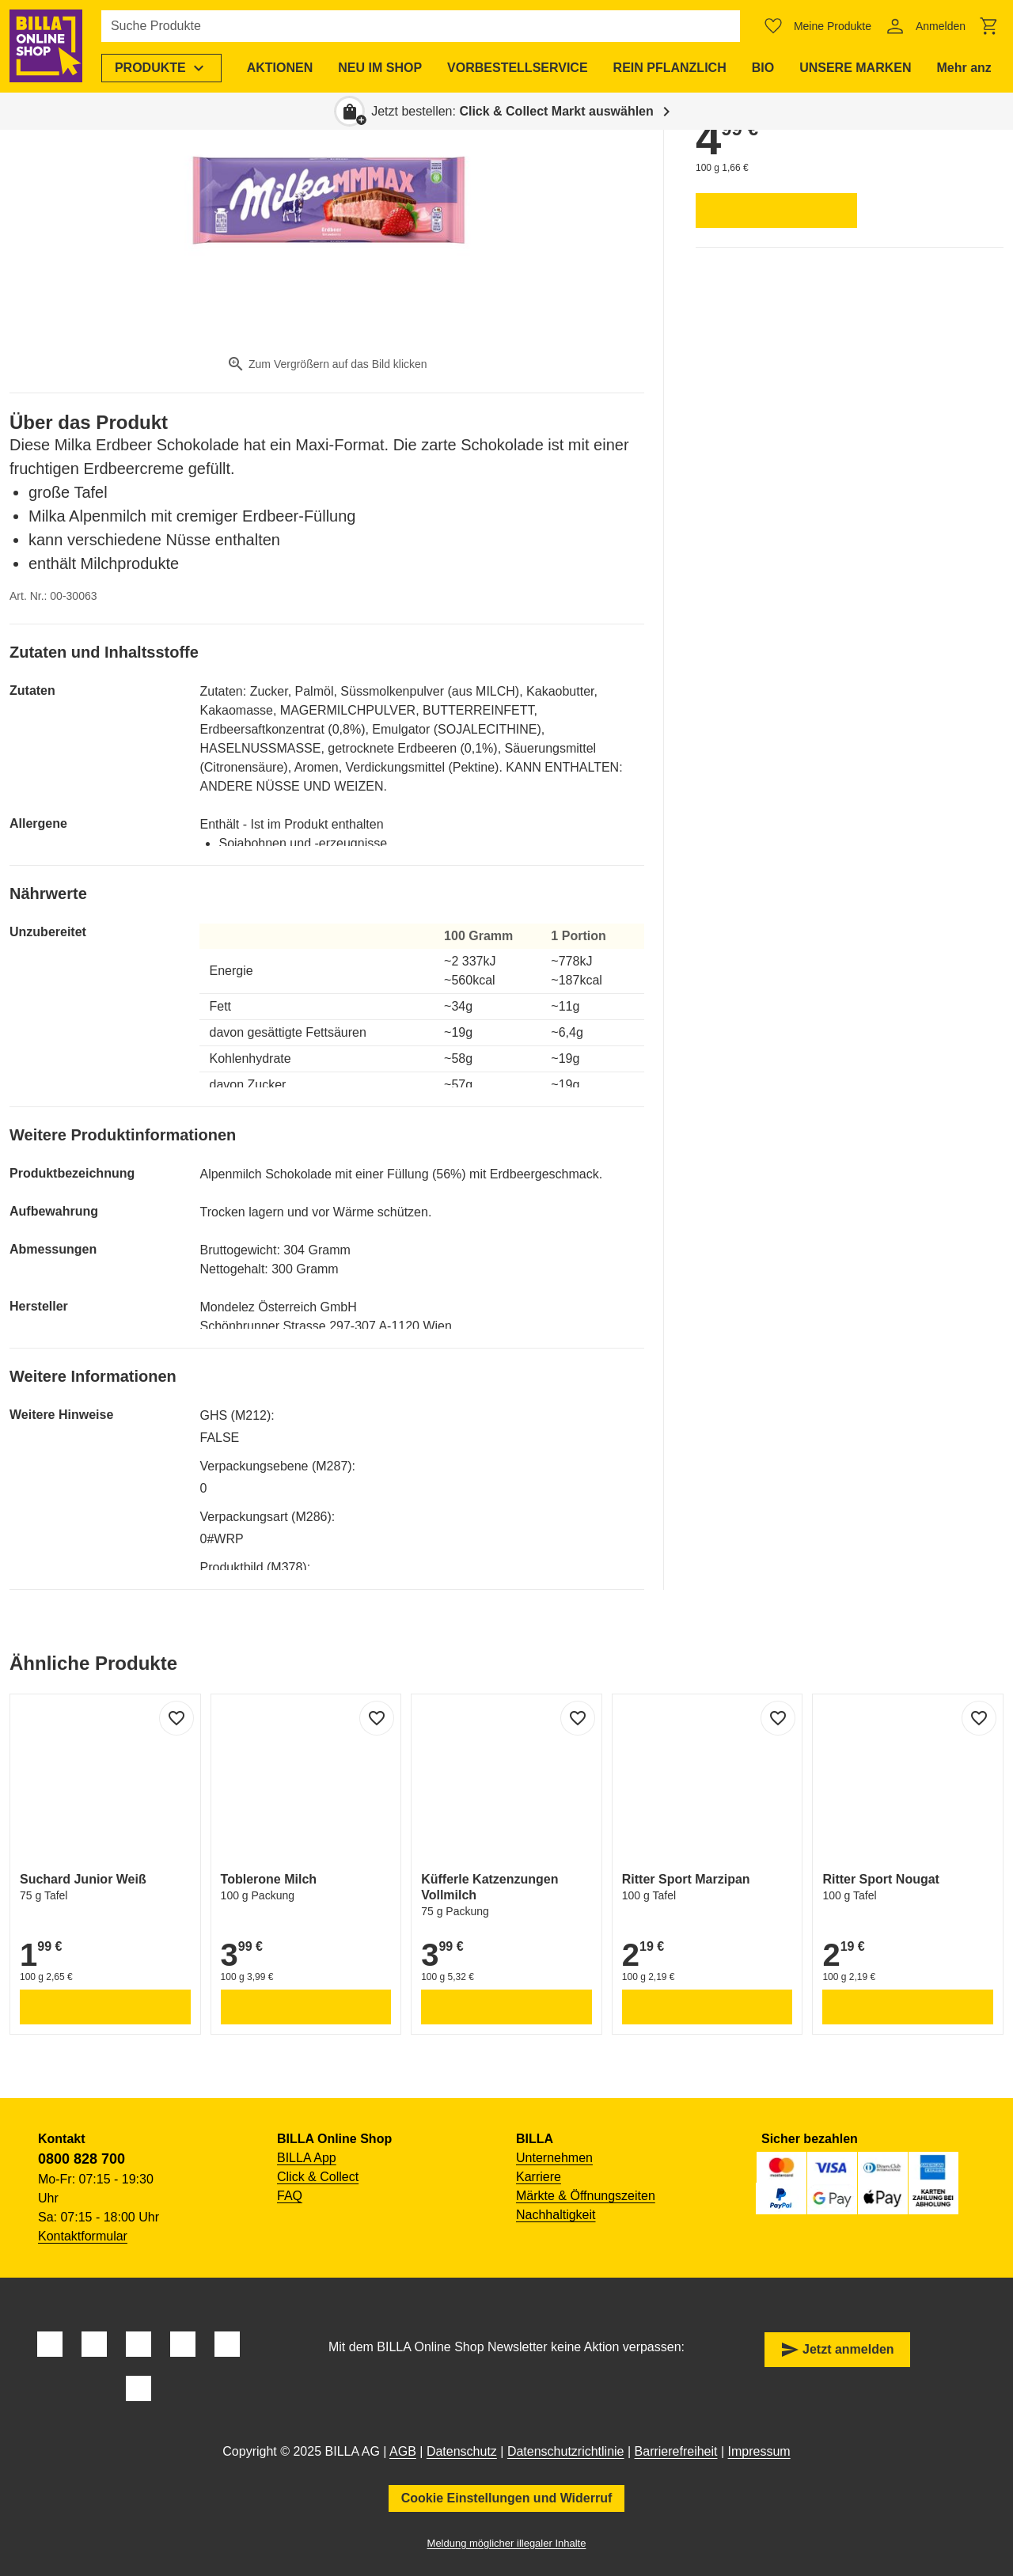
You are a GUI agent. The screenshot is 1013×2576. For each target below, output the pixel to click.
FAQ (289, 2195)
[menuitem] (161, 68)
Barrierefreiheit (676, 2451)
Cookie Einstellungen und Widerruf (507, 2498)
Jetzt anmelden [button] (837, 2349)
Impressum (759, 2451)
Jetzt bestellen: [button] (512, 111)
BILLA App (306, 2157)
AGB (402, 2451)
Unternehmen (554, 2157)
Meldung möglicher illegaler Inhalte (506, 2543)
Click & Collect (318, 2176)
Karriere (538, 2176)
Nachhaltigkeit (556, 2214)
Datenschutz (462, 2451)
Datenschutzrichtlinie (565, 2451)
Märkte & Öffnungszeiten (585, 2195)
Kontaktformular (82, 2236)
